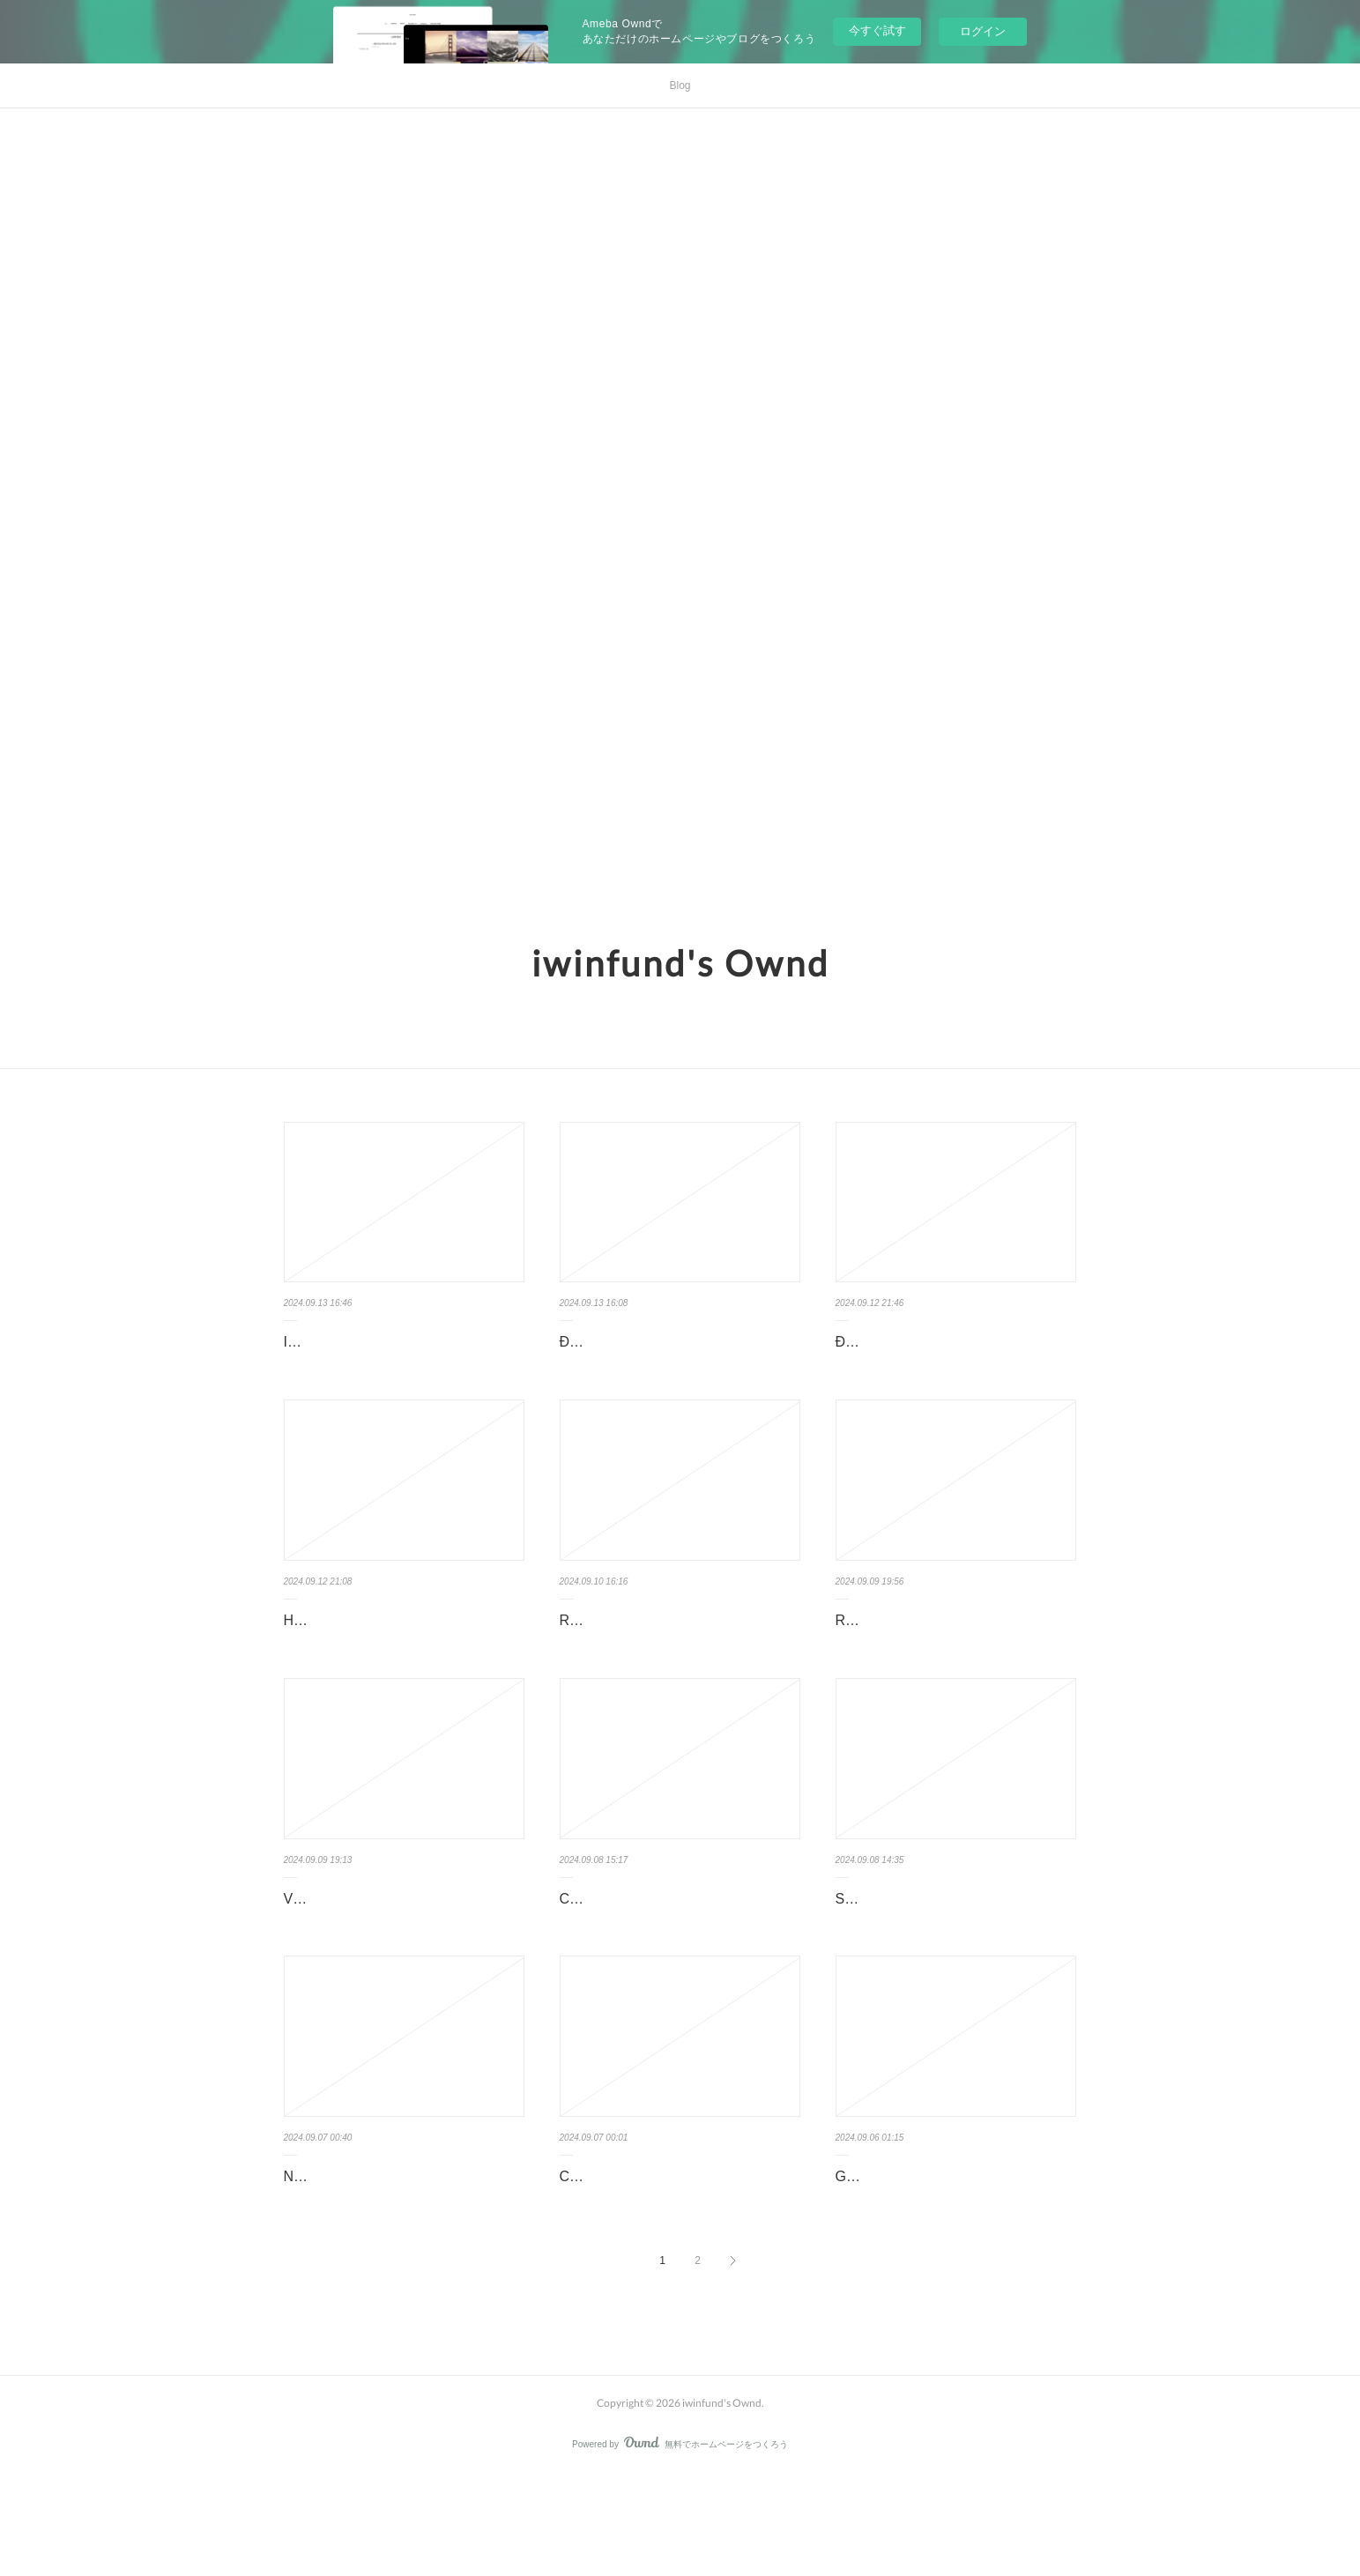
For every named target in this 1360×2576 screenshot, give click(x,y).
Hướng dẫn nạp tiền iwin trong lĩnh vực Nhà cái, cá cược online (391, 1658)
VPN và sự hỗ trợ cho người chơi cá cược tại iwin (395, 1961)
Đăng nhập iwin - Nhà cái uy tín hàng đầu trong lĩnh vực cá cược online (675, 1354)
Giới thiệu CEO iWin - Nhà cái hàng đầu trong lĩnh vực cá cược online (946, 2266)
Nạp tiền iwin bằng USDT (363, 2253)
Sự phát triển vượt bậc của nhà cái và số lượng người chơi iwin (952, 1961)
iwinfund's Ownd (680, 963)
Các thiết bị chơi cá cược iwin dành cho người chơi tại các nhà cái (668, 2266)
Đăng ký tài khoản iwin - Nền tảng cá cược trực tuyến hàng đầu (950, 1354)
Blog (679, 85)
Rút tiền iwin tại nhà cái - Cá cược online (664, 1658)
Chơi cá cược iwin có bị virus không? (674, 1948)
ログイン (983, 31)
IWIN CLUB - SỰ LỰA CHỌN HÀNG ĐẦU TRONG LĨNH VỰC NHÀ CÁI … (400, 1354)
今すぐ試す (877, 30)
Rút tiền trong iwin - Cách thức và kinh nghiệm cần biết (955, 1658)
